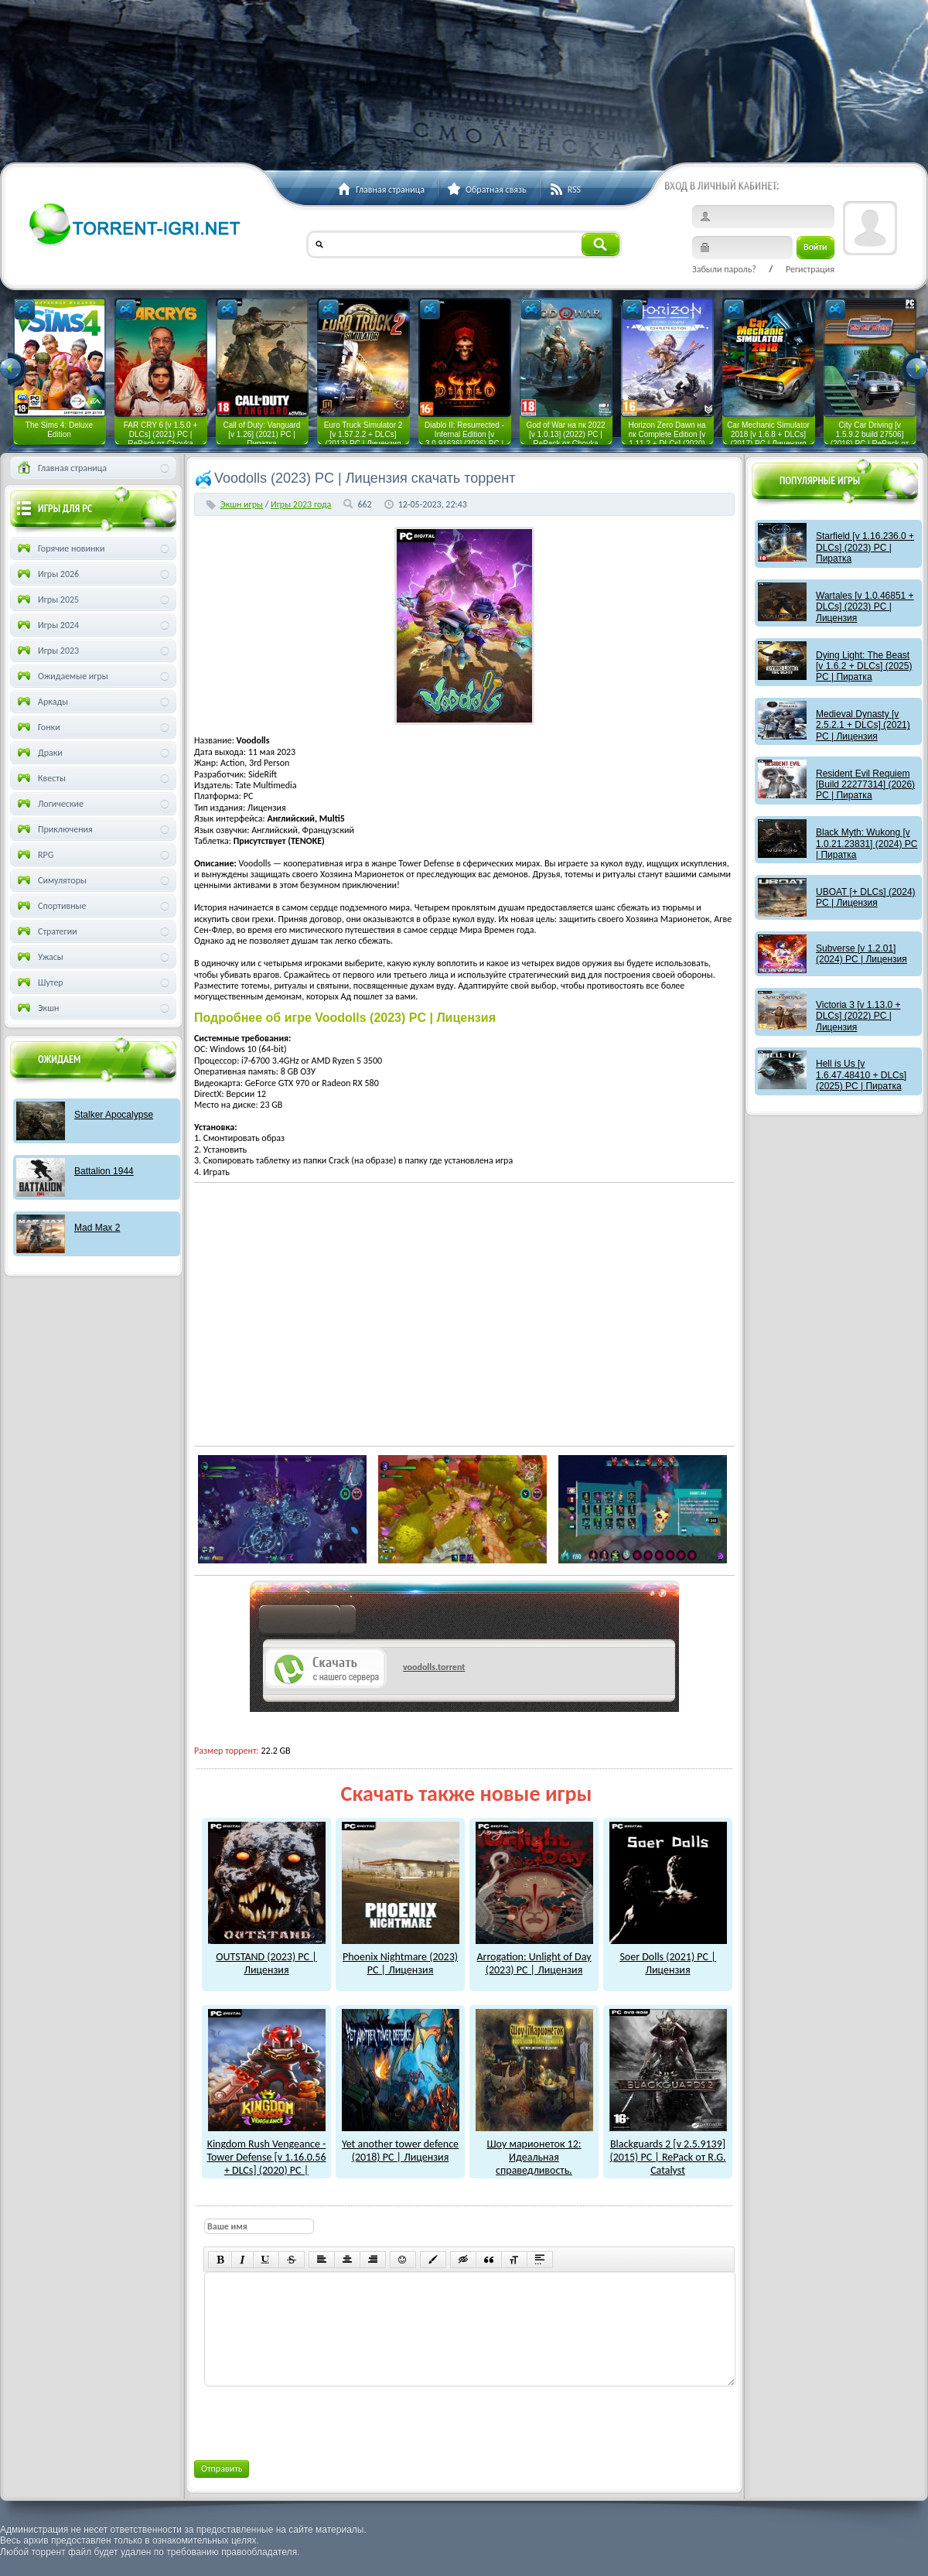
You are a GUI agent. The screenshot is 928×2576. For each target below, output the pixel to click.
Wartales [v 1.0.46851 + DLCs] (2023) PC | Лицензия (865, 607)
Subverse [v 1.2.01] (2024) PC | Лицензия (861, 954)
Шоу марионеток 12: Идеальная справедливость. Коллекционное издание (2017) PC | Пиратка (534, 2163)
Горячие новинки (59, 548)
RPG (34, 855)
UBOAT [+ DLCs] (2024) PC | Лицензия (866, 897)
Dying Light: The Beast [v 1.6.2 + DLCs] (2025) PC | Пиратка (864, 666)
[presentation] (320, 2420)
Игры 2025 (47, 599)
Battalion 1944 (104, 1171)
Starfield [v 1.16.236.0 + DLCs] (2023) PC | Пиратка (865, 547)
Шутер (39, 982)
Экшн (37, 1008)
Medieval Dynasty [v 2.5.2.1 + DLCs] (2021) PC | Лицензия (863, 725)
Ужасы (39, 957)
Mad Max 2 (97, 1227)
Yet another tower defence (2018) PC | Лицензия (400, 2144)
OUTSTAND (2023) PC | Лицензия (267, 1956)
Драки (39, 752)
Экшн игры (241, 504)
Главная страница (61, 468)
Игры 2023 (47, 650)
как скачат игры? (307, 1622)
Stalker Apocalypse (113, 1114)
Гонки (37, 727)
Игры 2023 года (301, 504)
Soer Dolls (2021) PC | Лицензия (668, 1956)
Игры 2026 (47, 574)
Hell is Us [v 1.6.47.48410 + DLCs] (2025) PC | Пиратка (861, 1075)
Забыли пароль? (724, 269)
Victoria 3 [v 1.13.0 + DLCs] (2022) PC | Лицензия (858, 1016)
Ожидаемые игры (61, 676)
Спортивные (51, 906)
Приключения (54, 829)
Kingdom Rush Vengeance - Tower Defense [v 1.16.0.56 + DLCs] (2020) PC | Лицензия (266, 2156)
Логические (49, 803)
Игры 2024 (47, 625)
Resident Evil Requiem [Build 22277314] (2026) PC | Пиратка (865, 784)
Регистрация (810, 269)
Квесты (40, 778)
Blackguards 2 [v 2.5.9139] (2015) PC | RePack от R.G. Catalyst (668, 2150)
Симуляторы (51, 880)
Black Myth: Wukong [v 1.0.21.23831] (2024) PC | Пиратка (866, 843)
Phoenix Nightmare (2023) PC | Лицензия (400, 1956)
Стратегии (46, 931)
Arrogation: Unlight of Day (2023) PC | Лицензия (534, 1956)
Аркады (41, 701)
